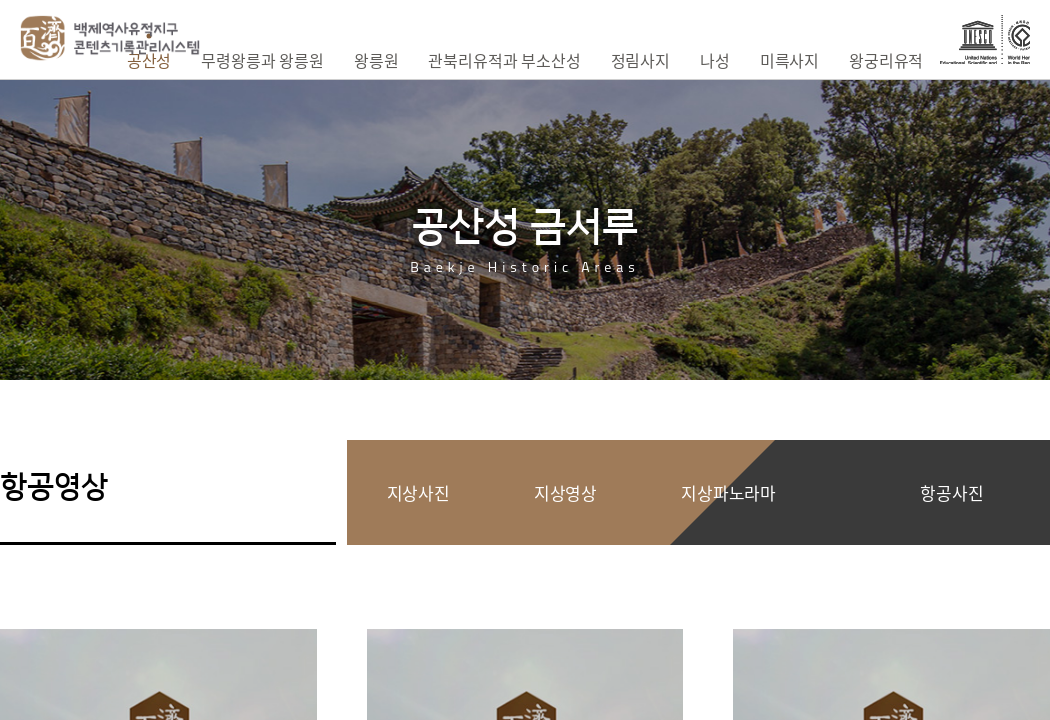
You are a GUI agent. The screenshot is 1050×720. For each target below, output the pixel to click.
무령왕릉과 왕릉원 (262, 60)
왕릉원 (376, 60)
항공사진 (951, 492)
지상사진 (418, 492)
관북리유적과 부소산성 (504, 60)
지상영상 (565, 492)
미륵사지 (789, 60)
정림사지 (640, 60)
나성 (715, 60)
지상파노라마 (728, 492)
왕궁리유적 (886, 60)
